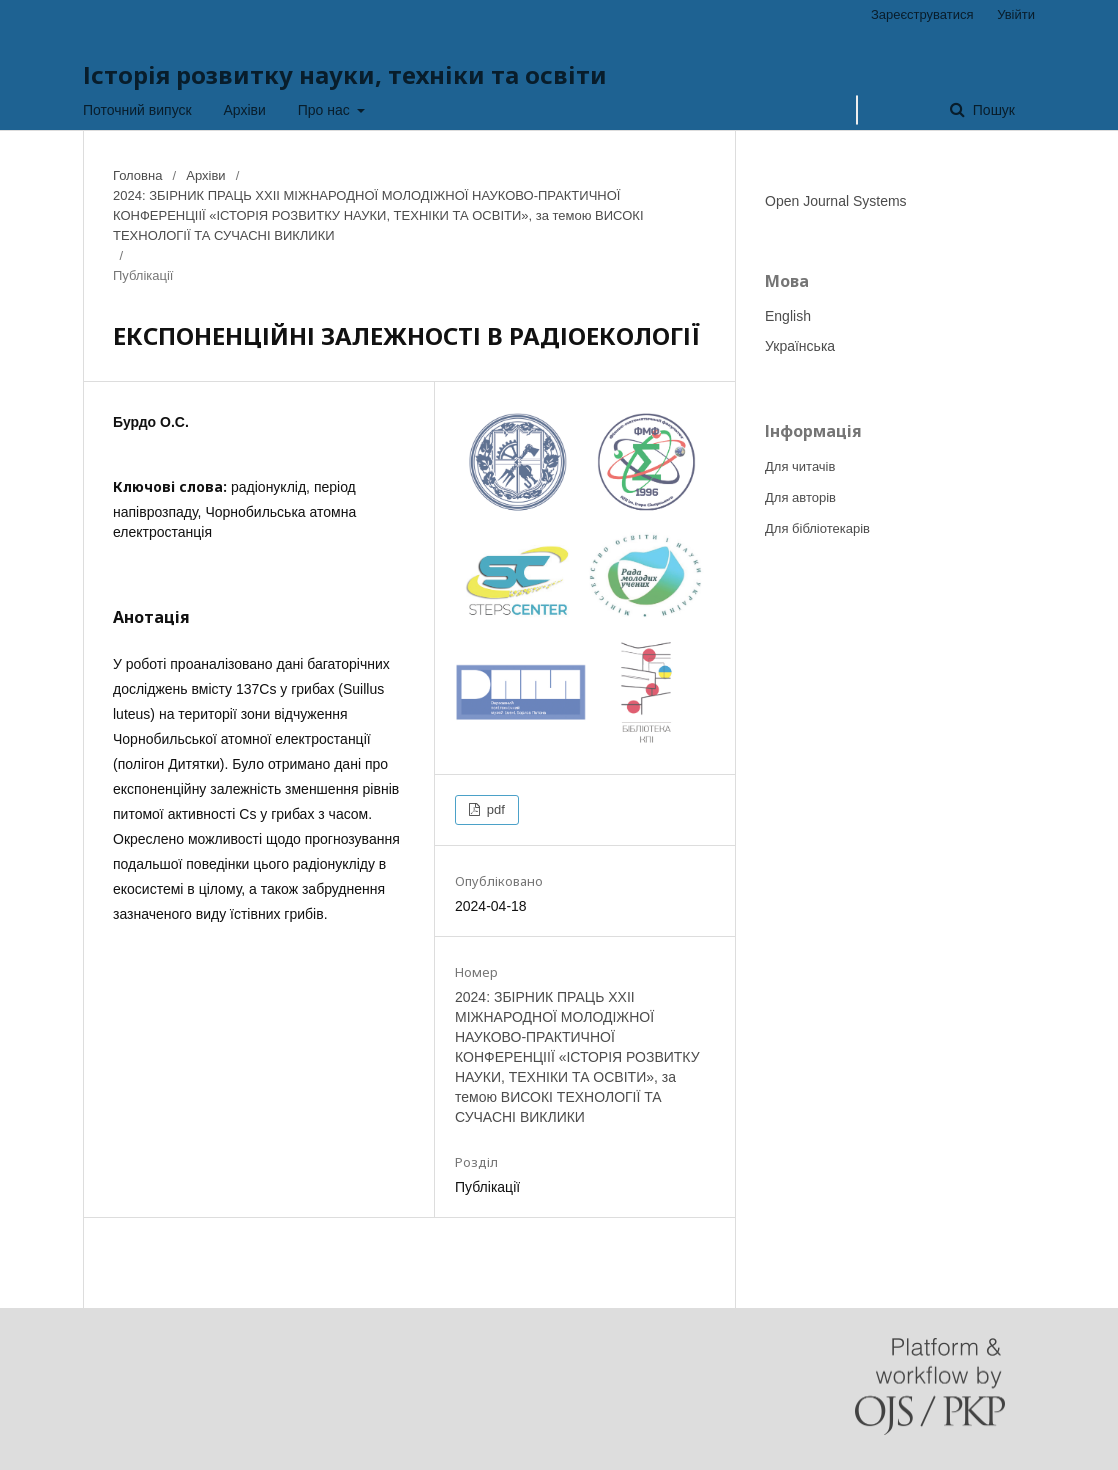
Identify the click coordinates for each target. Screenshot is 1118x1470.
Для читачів (800, 466)
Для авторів (800, 497)
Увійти (1016, 14)
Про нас (326, 110)
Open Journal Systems (836, 201)
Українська (800, 346)
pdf (494, 809)
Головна (137, 175)
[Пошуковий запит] (857, 110)
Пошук (992, 110)
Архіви (245, 110)
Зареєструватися (922, 14)
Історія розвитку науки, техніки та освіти (345, 74)
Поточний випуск (137, 110)
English (788, 316)
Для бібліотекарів (817, 528)
